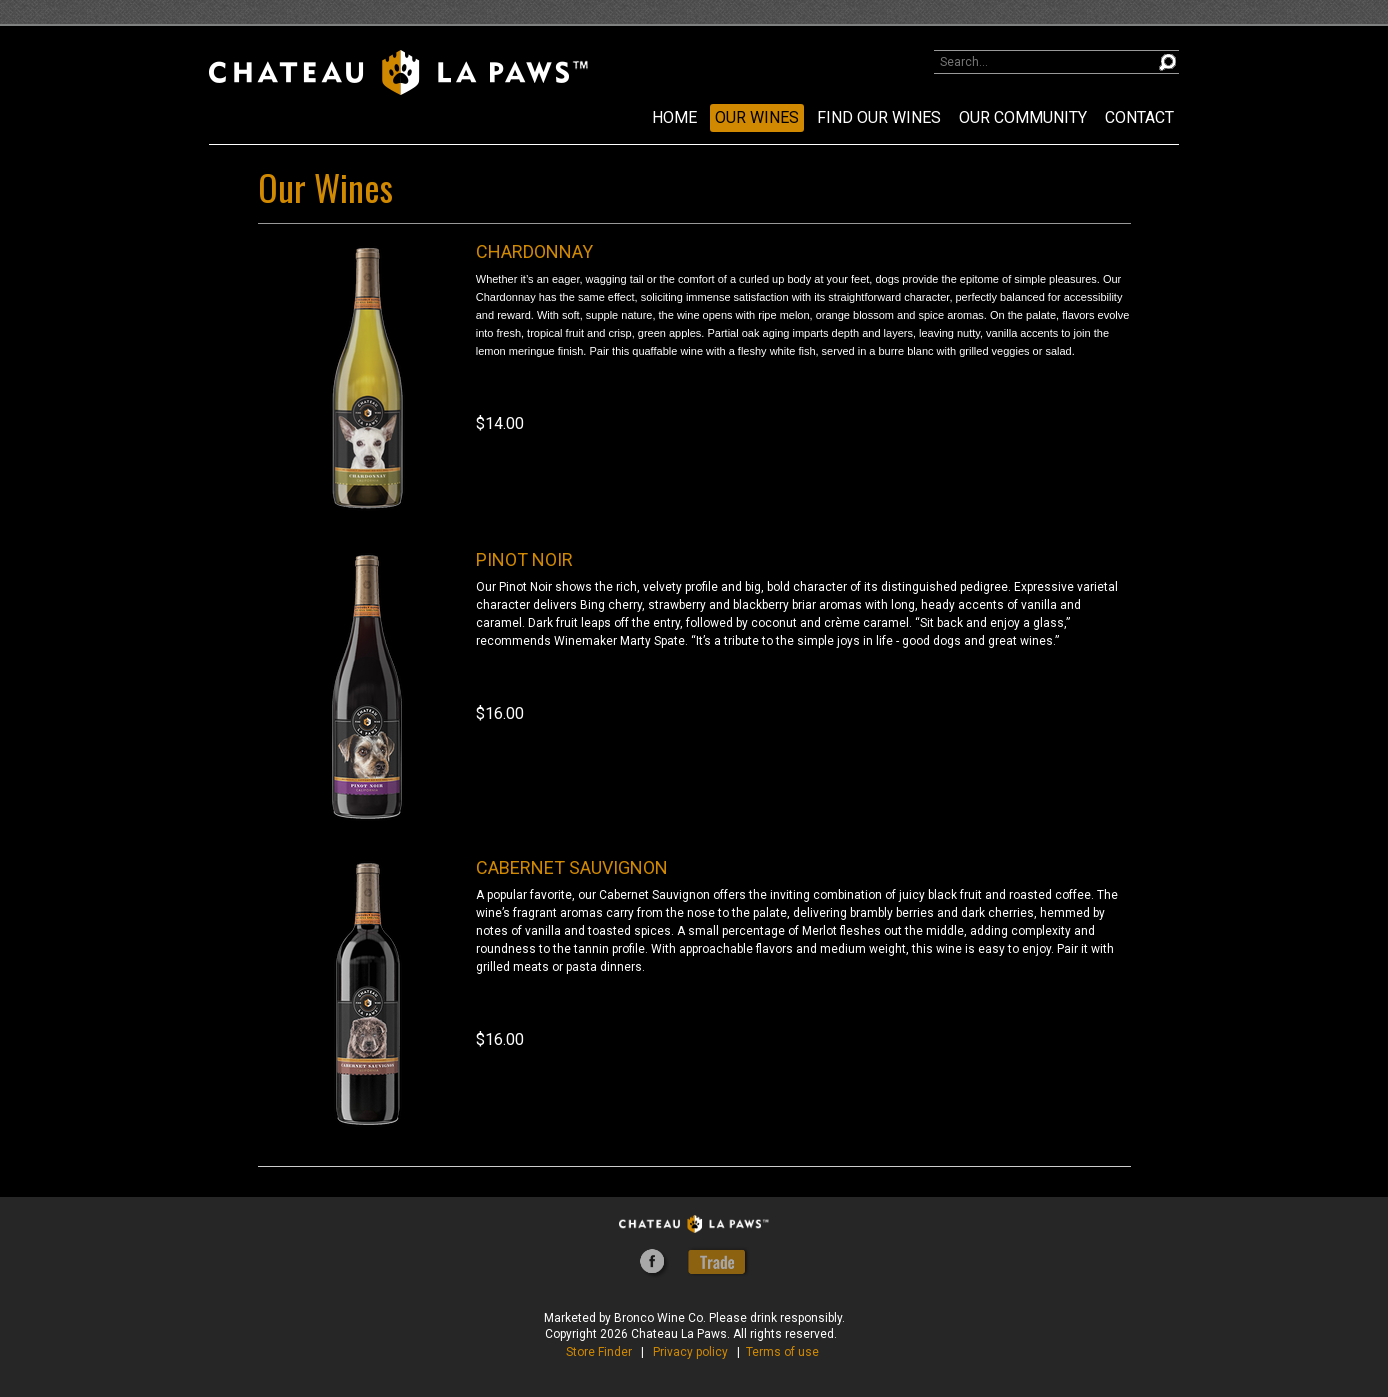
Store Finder (599, 1352)
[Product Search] (1056, 62)
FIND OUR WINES (879, 117)
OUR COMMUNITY (1023, 117)
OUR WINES (757, 117)
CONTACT (1139, 117)
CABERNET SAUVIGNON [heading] (572, 867)
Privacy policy (690, 1352)
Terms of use (782, 1352)
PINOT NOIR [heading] (524, 559)
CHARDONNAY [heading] (534, 251)
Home (674, 117)
